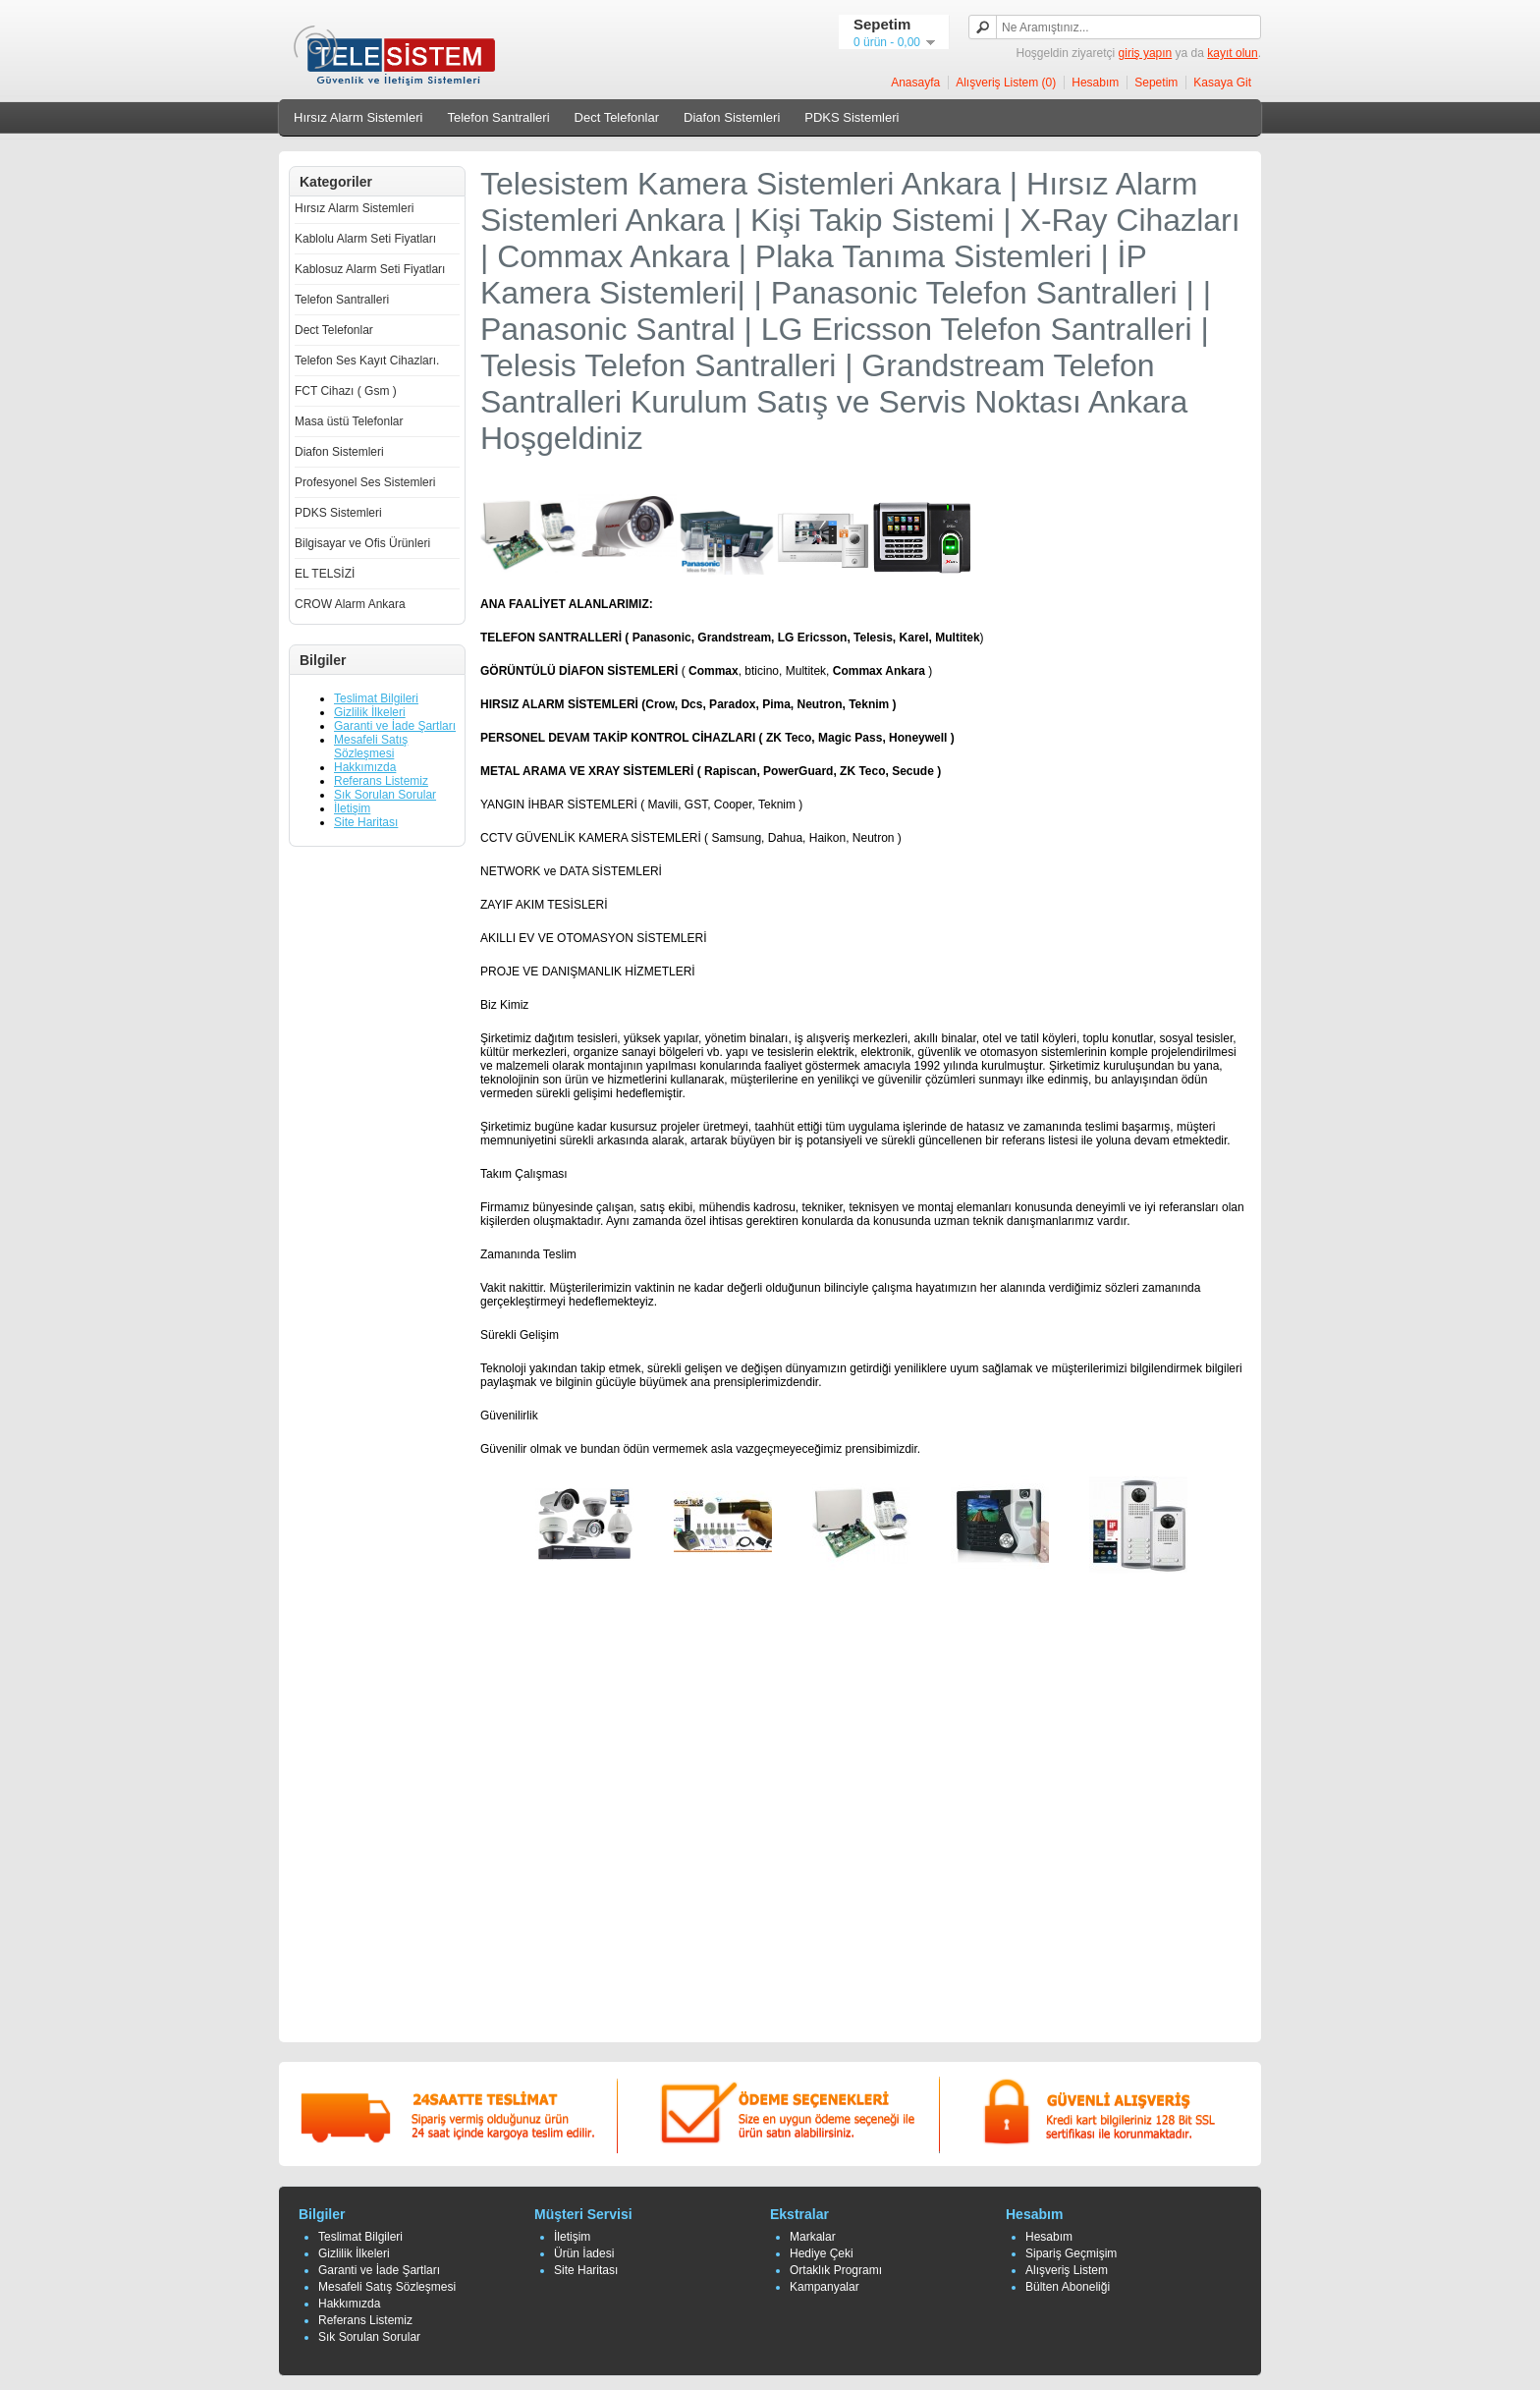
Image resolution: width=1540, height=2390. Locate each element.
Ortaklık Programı (836, 2270)
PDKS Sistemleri (851, 117)
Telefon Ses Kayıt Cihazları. (367, 360)
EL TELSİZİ (325, 574)
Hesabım (1095, 82)
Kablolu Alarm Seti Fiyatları (365, 239)
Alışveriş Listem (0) (1006, 82)
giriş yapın (1146, 53)
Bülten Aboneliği (1067, 2287)
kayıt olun (1232, 53)
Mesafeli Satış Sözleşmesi (371, 746)
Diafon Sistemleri (732, 117)
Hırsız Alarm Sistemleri (358, 117)
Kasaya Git (1222, 82)
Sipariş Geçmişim (1071, 2253)
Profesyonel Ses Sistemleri (365, 482)
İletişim (352, 808)
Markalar (813, 2237)
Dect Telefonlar (617, 117)
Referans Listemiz (381, 781)
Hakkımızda (365, 767)
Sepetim (1156, 82)
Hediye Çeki (821, 2253)
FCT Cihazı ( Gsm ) (346, 391)
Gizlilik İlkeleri (370, 712)
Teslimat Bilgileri (376, 698)
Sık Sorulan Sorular (385, 795)
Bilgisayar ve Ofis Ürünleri (362, 543)
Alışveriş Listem (1066, 2270)
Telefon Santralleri (498, 117)
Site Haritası (366, 822)
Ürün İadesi (584, 2253)
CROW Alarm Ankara (350, 604)
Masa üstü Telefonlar (349, 421)
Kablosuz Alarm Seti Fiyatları (370, 269)
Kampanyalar (824, 2287)
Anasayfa (915, 82)
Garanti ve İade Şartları (395, 726)
